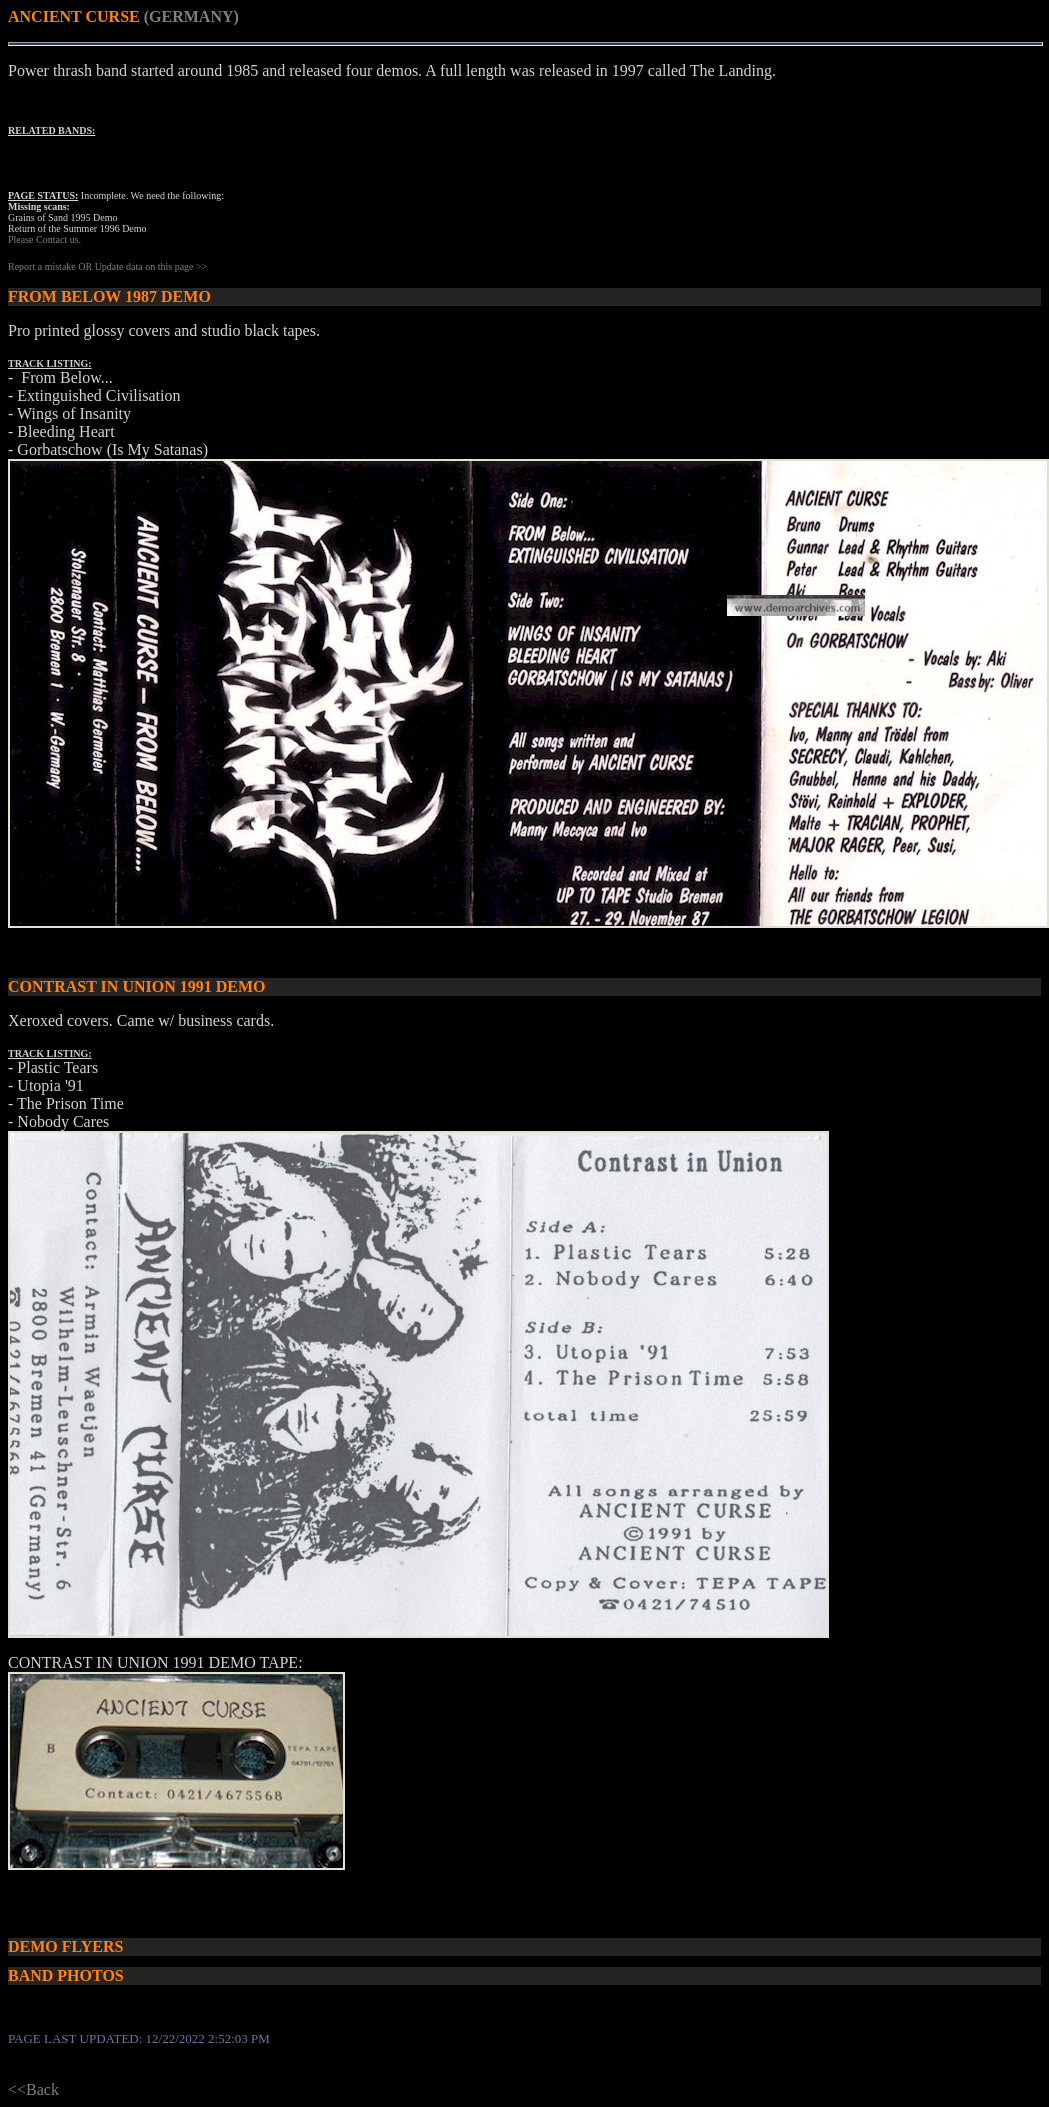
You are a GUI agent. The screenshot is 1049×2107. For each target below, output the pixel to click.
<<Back (33, 2089)
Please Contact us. (44, 239)
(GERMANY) (191, 16)
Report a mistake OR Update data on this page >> (107, 266)
